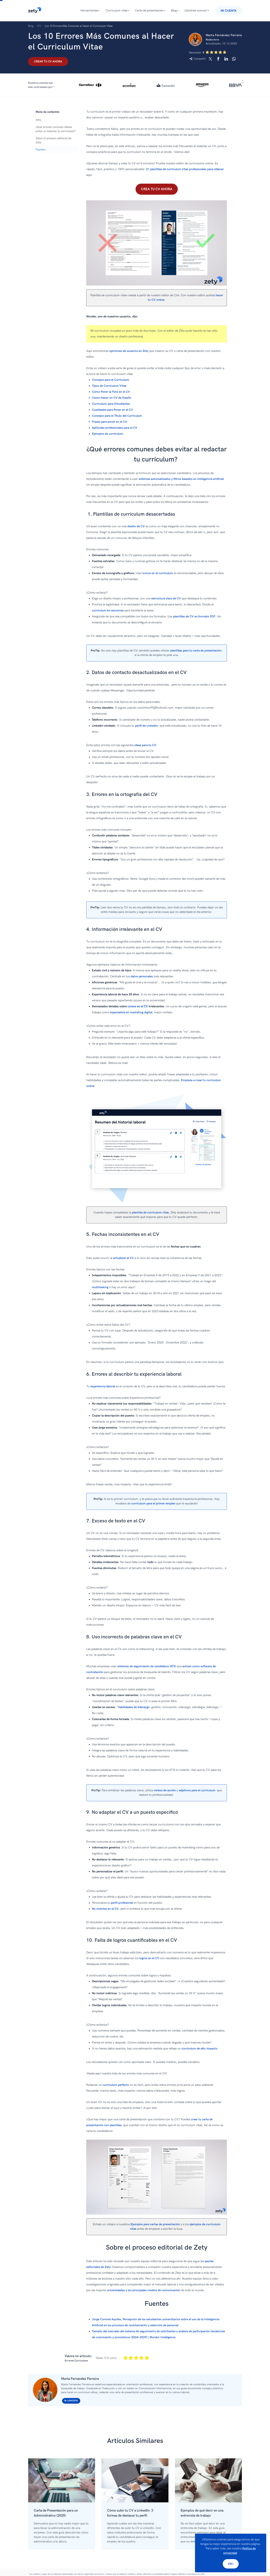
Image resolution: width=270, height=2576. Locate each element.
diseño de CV (136, 526)
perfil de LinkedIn (146, 726)
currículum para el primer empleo (153, 1503)
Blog (174, 10)
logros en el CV (149, 1958)
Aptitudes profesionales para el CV (114, 428)
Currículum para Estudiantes (111, 404)
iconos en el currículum (157, 573)
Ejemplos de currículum (107, 434)
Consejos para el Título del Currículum (117, 416)
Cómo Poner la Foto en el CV (111, 392)
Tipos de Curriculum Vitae (109, 386)
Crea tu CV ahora (156, 189)
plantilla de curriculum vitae (150, 1212)
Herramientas (89, 10)
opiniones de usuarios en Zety (128, 351)
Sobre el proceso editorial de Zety (53, 140)
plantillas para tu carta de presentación (195, 650)
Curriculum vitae (117, 10)
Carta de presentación (149, 10)
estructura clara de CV (166, 598)
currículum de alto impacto (199, 2048)
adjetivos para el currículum (197, 1790)
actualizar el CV (123, 1258)
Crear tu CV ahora (48, 61)
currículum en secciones (108, 610)
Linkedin (71, 2400)
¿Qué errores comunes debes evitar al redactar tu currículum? (56, 129)
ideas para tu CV (145, 745)
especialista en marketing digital (131, 1012)
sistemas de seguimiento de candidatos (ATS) (146, 1666)
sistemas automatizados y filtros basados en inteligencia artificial (181, 479)
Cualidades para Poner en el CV (112, 410)
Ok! (230, 2564)
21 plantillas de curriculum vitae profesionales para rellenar (185, 169)
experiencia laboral (102, 1386)
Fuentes (40, 149)
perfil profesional (122, 1903)
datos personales (142, 976)
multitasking (100, 1287)
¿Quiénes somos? (195, 10)
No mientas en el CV (105, 1909)
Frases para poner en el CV (109, 422)
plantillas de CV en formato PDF (194, 616)
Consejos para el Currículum (110, 380)
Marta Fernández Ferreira (80, 2379)
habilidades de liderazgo (134, 1707)
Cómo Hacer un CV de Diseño (111, 398)
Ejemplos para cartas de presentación (155, 2224)
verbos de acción (165, 1790)
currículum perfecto (116, 2085)
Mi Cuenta (229, 11)
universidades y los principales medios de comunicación (143, 2290)
